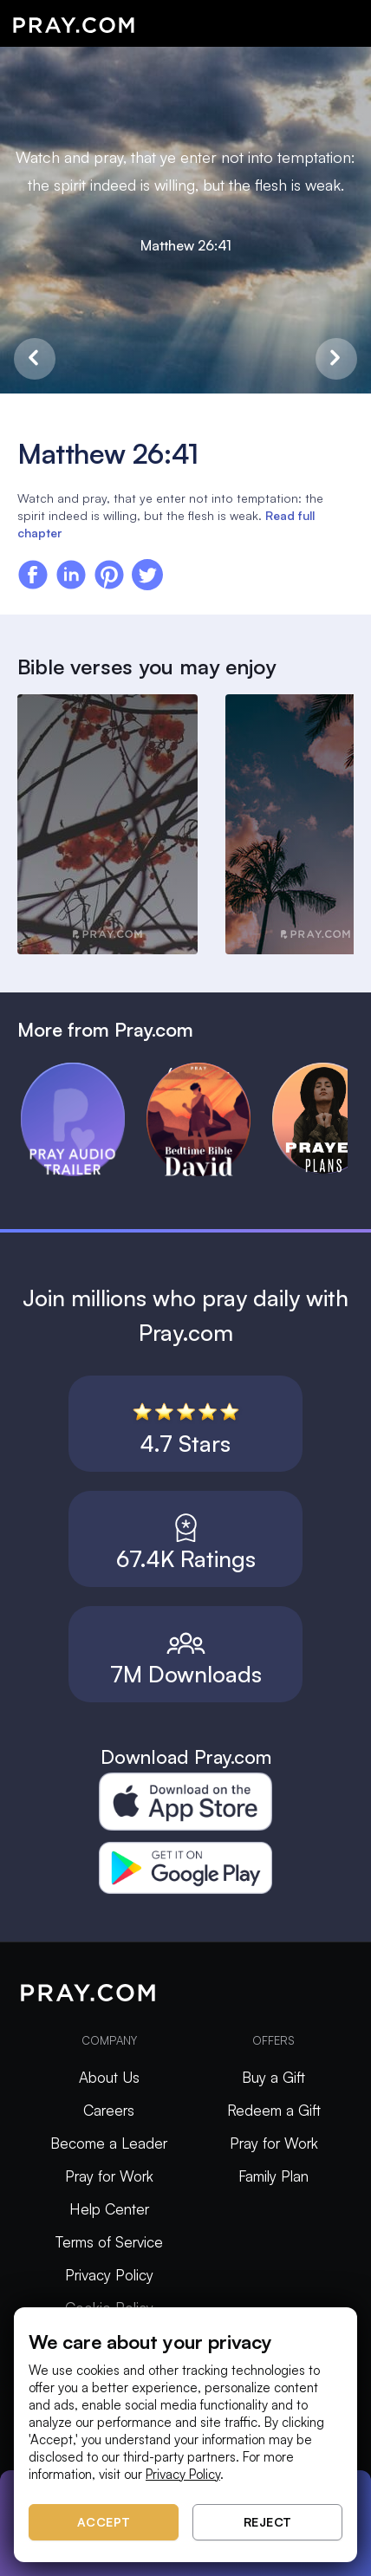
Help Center (109, 2209)
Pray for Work (109, 2176)
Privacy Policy (109, 2275)
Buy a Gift (273, 2077)
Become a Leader (108, 2143)
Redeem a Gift (274, 2110)
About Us (109, 2077)
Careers (108, 2110)
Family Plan (273, 2176)
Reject (268, 2521)
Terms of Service (109, 2242)
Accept (104, 2521)
